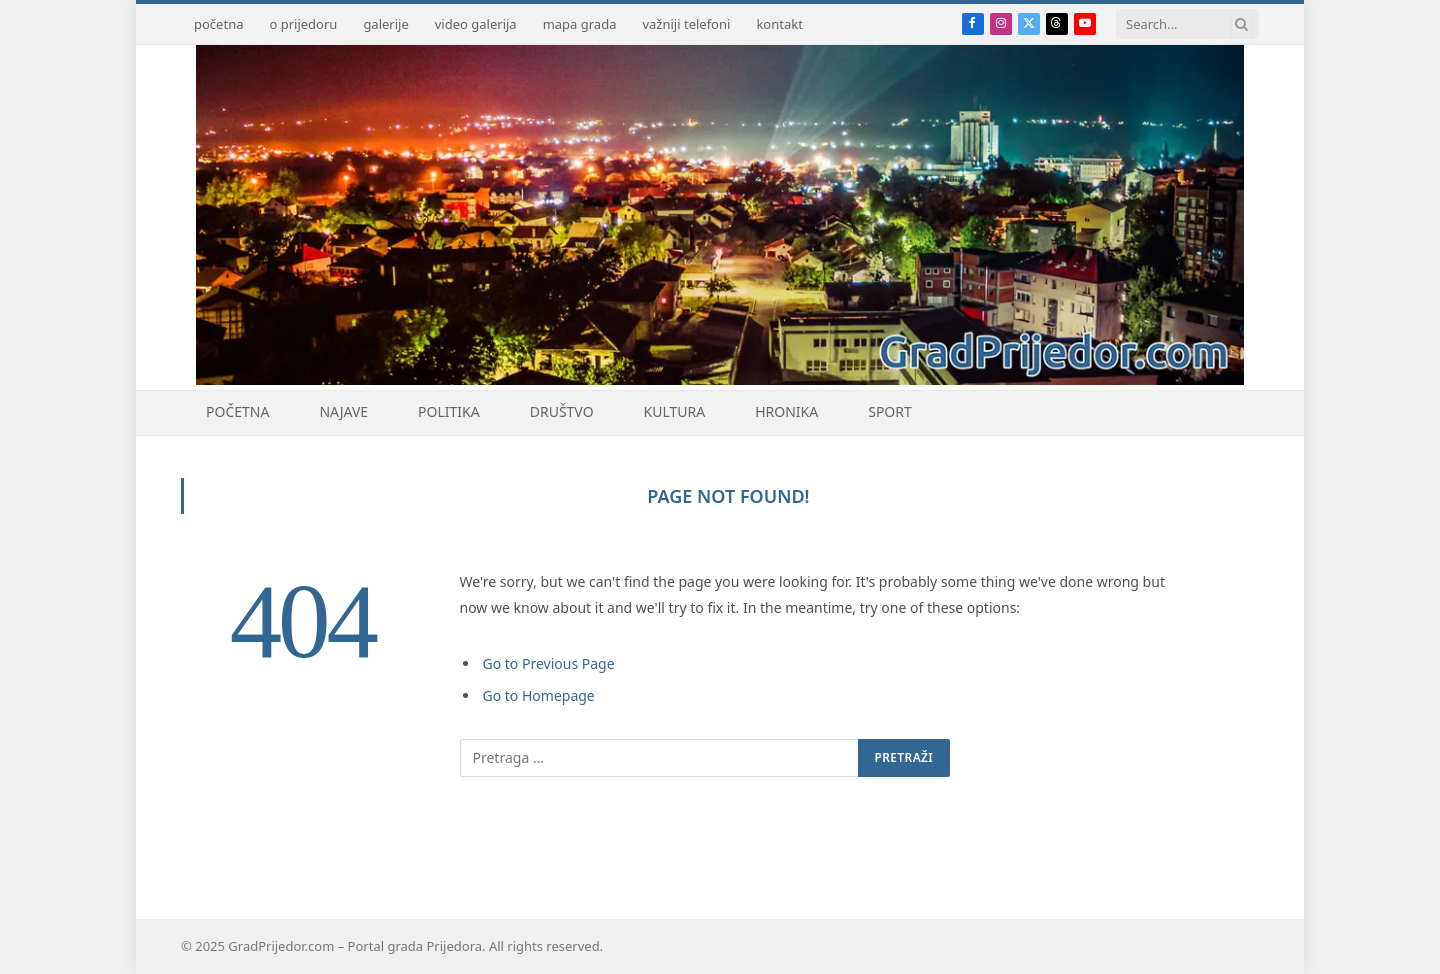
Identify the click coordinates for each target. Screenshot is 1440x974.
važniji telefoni (686, 24)
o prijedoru (303, 24)
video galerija (476, 24)
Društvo (562, 411)
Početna (237, 411)
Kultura (675, 411)
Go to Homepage (539, 695)
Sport (890, 411)
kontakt (779, 24)
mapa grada (580, 24)
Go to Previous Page (549, 663)
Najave (343, 411)
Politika (449, 411)
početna (218, 24)
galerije (385, 24)
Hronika (786, 411)
